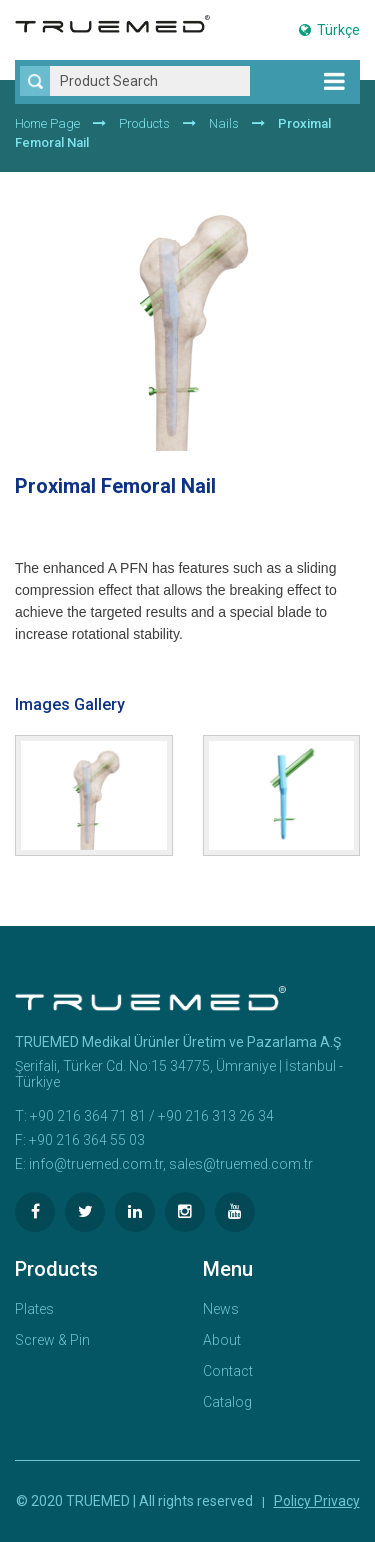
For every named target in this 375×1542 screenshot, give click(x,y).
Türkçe (329, 30)
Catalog (227, 1402)
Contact (228, 1371)
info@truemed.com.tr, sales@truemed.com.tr (171, 1164)
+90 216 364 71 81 (88, 1116)
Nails (224, 123)
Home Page (47, 123)
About (222, 1340)
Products (144, 123)
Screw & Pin (52, 1340)
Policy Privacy (317, 1501)
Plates (34, 1309)
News (221, 1309)
